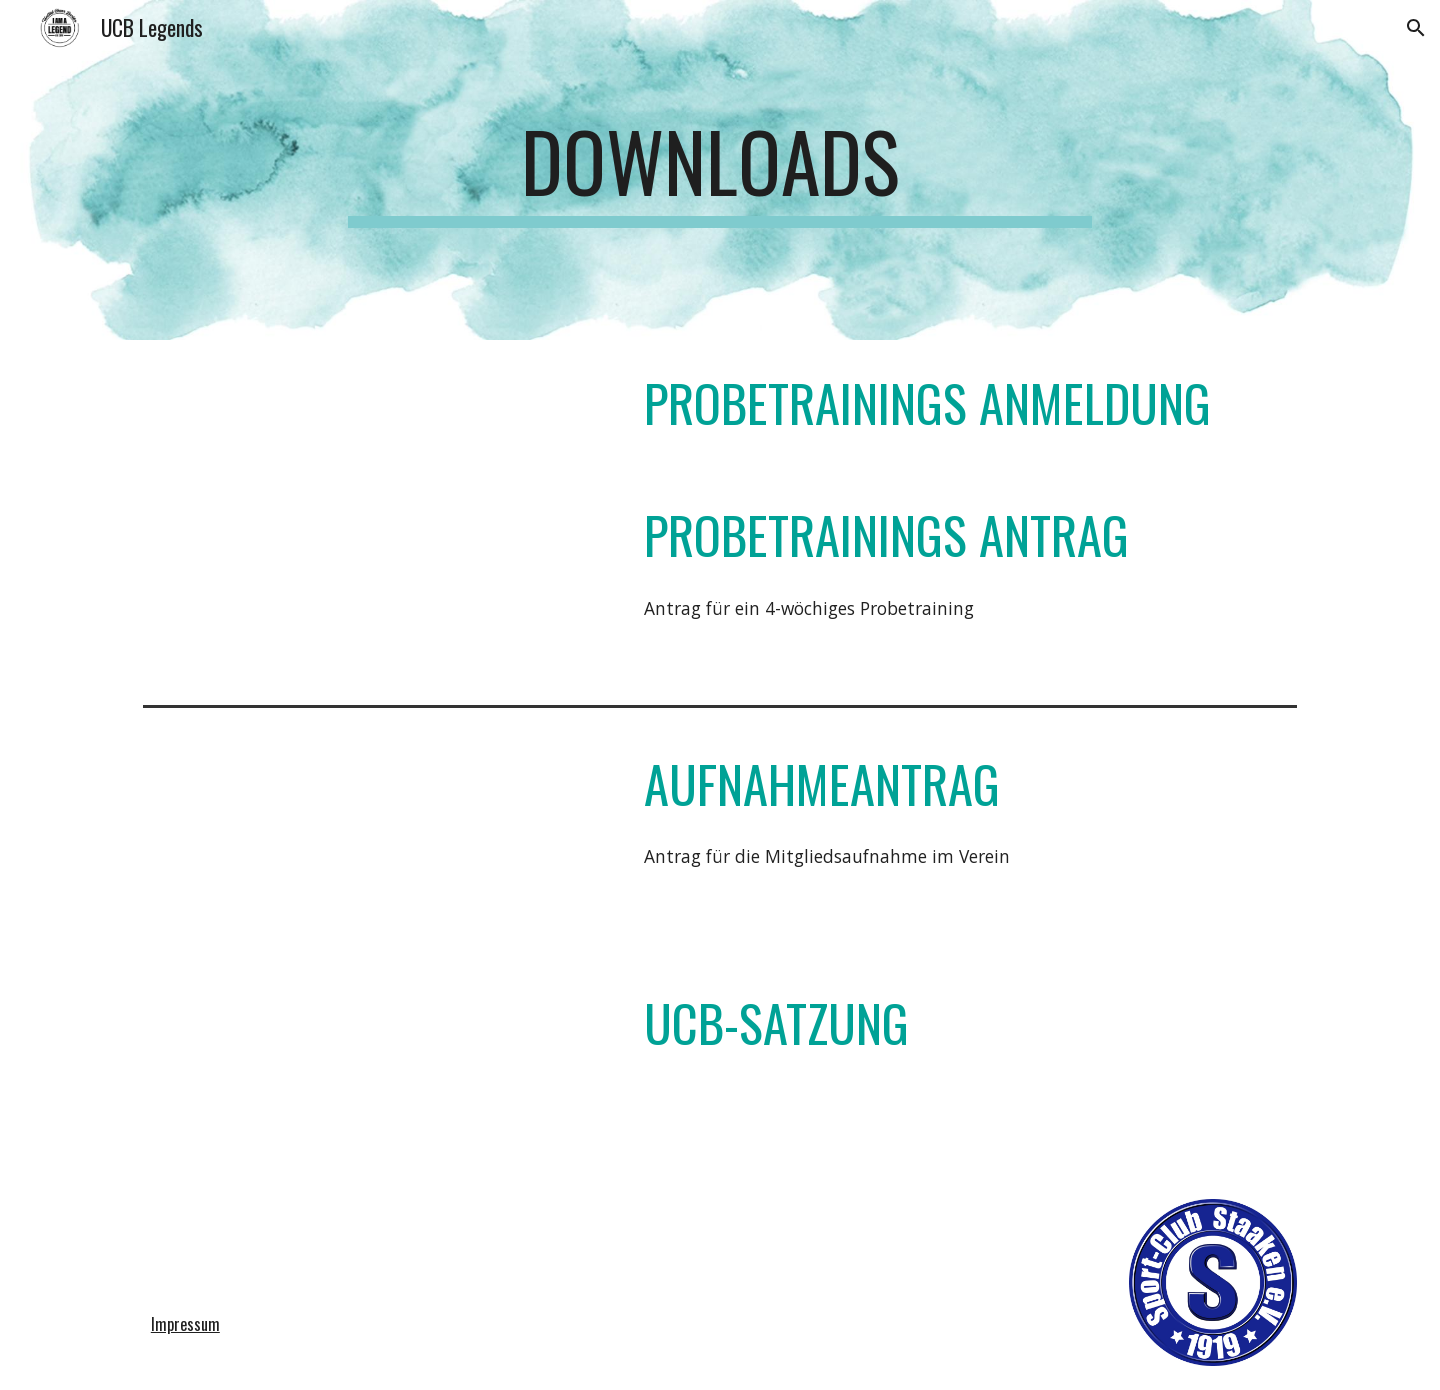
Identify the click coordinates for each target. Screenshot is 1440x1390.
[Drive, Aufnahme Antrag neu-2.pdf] (375, 834)
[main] (720, 170)
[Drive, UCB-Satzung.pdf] (375, 1064)
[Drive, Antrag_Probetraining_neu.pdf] (375, 581)
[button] (1416, 28)
